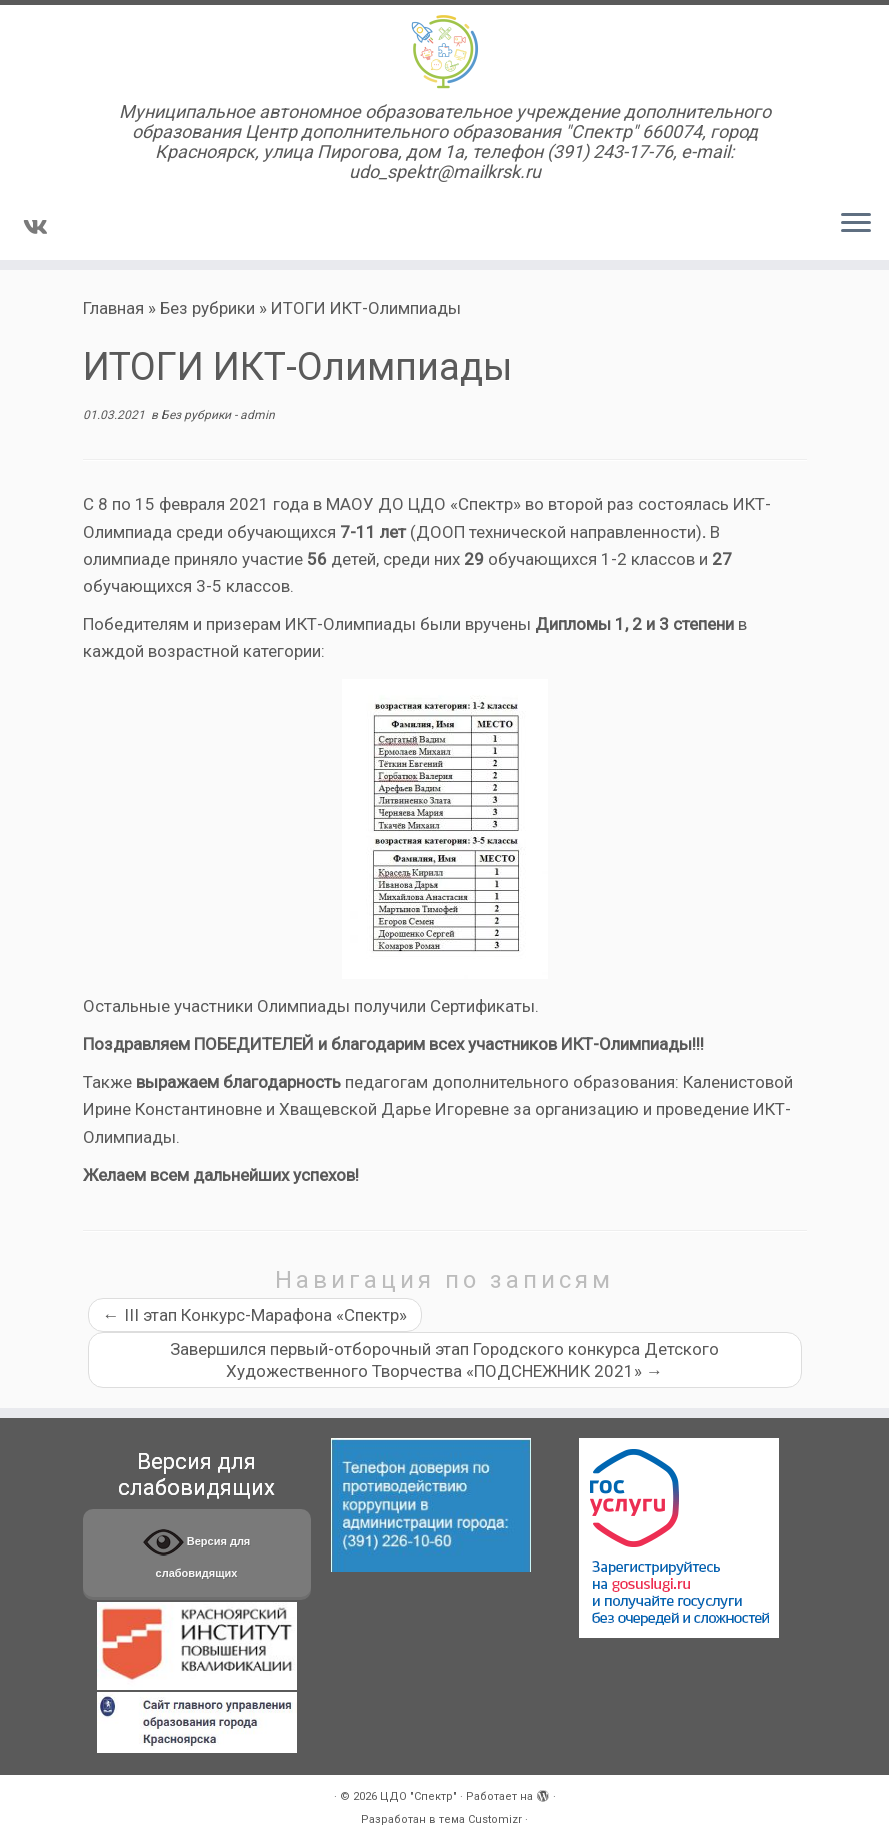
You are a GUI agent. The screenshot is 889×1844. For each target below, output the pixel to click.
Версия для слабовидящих (197, 1550)
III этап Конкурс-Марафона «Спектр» (255, 1315)
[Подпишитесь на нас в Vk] (42, 227)
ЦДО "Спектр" (418, 1796)
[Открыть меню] (856, 224)
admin (257, 415)
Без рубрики (207, 308)
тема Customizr (480, 1819)
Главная (113, 308)
